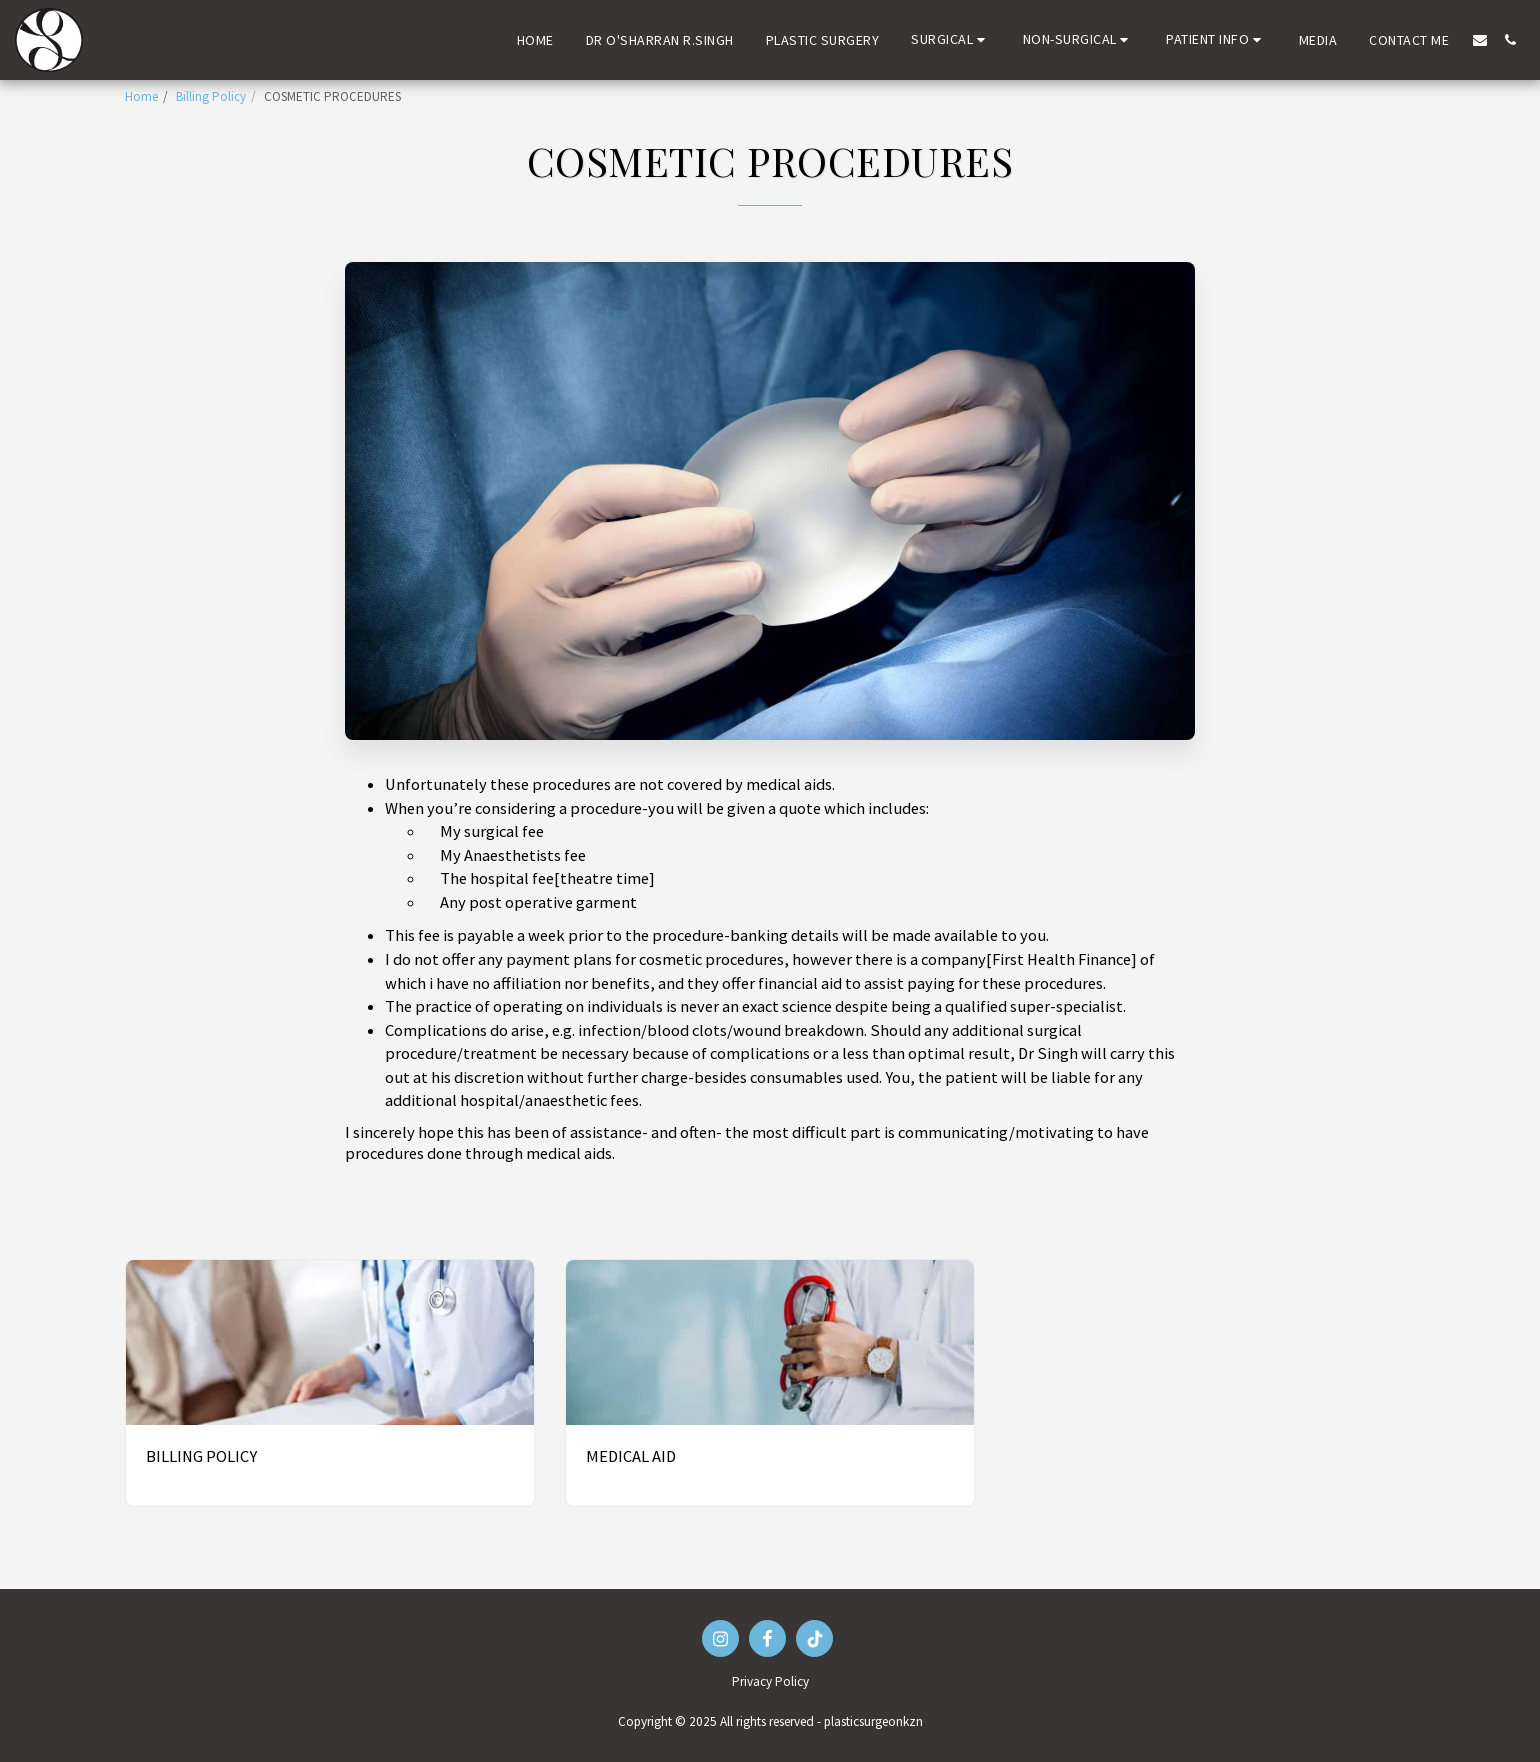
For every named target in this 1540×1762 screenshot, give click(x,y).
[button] (951, 39)
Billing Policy (211, 96)
